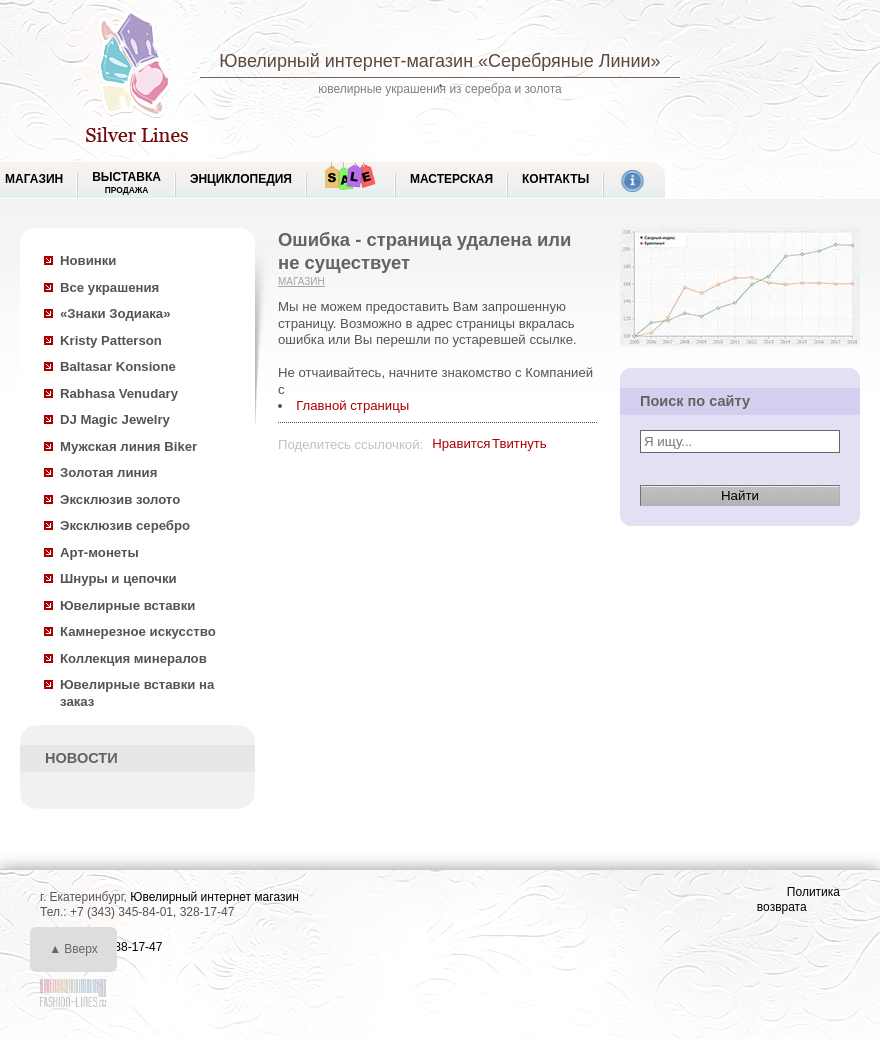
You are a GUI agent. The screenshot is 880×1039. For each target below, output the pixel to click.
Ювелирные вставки (127, 605)
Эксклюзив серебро (125, 525)
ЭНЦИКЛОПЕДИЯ (241, 179)
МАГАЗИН (34, 179)
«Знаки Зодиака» (115, 313)
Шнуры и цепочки (118, 578)
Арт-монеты (99, 552)
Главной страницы (352, 405)
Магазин (301, 281)
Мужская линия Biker (128, 446)
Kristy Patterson (111, 340)
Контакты (555, 179)
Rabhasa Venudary (119, 393)
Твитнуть (519, 443)
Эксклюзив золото (120, 499)
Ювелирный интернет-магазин (346, 61)
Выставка (126, 182)
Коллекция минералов (133, 658)
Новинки (88, 260)
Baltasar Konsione (118, 366)
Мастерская (451, 179)
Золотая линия (108, 472)
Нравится (461, 443)
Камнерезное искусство (138, 631)
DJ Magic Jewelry (115, 419)
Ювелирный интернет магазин (214, 897)
